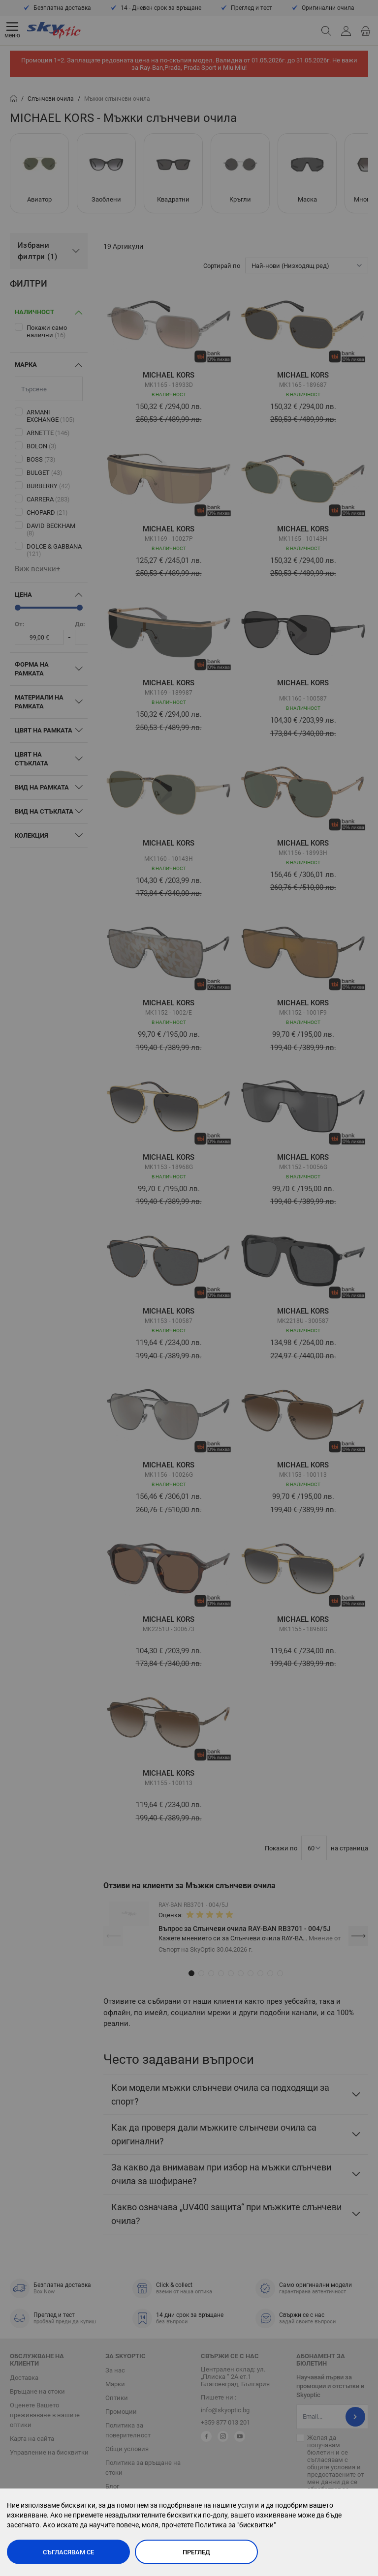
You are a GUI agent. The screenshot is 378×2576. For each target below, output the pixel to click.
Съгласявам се (68, 2552)
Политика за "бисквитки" (235, 2525)
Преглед (196, 2552)
